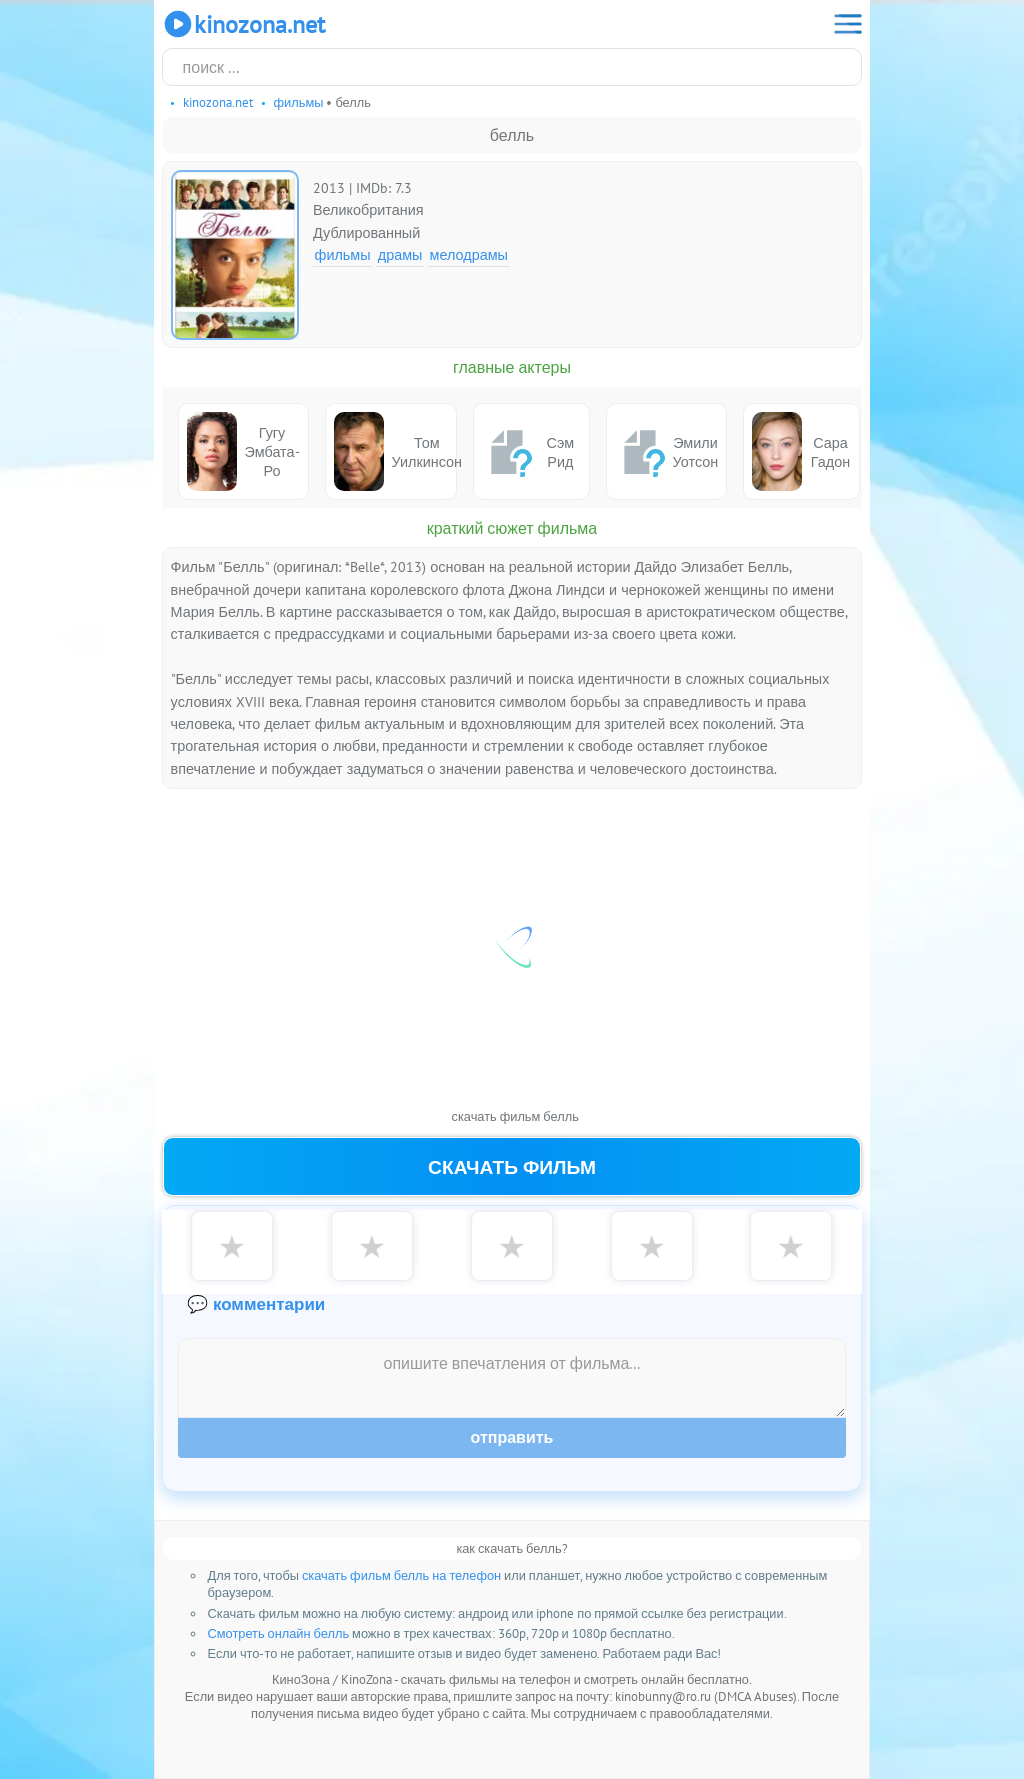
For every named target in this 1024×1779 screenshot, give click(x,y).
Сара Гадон (801, 451)
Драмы (400, 254)
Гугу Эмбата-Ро (243, 451)
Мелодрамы (469, 254)
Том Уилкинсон (396, 451)
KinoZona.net (243, 24)
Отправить (512, 1437)
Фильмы (343, 254)
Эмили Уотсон (667, 452)
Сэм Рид (528, 452)
